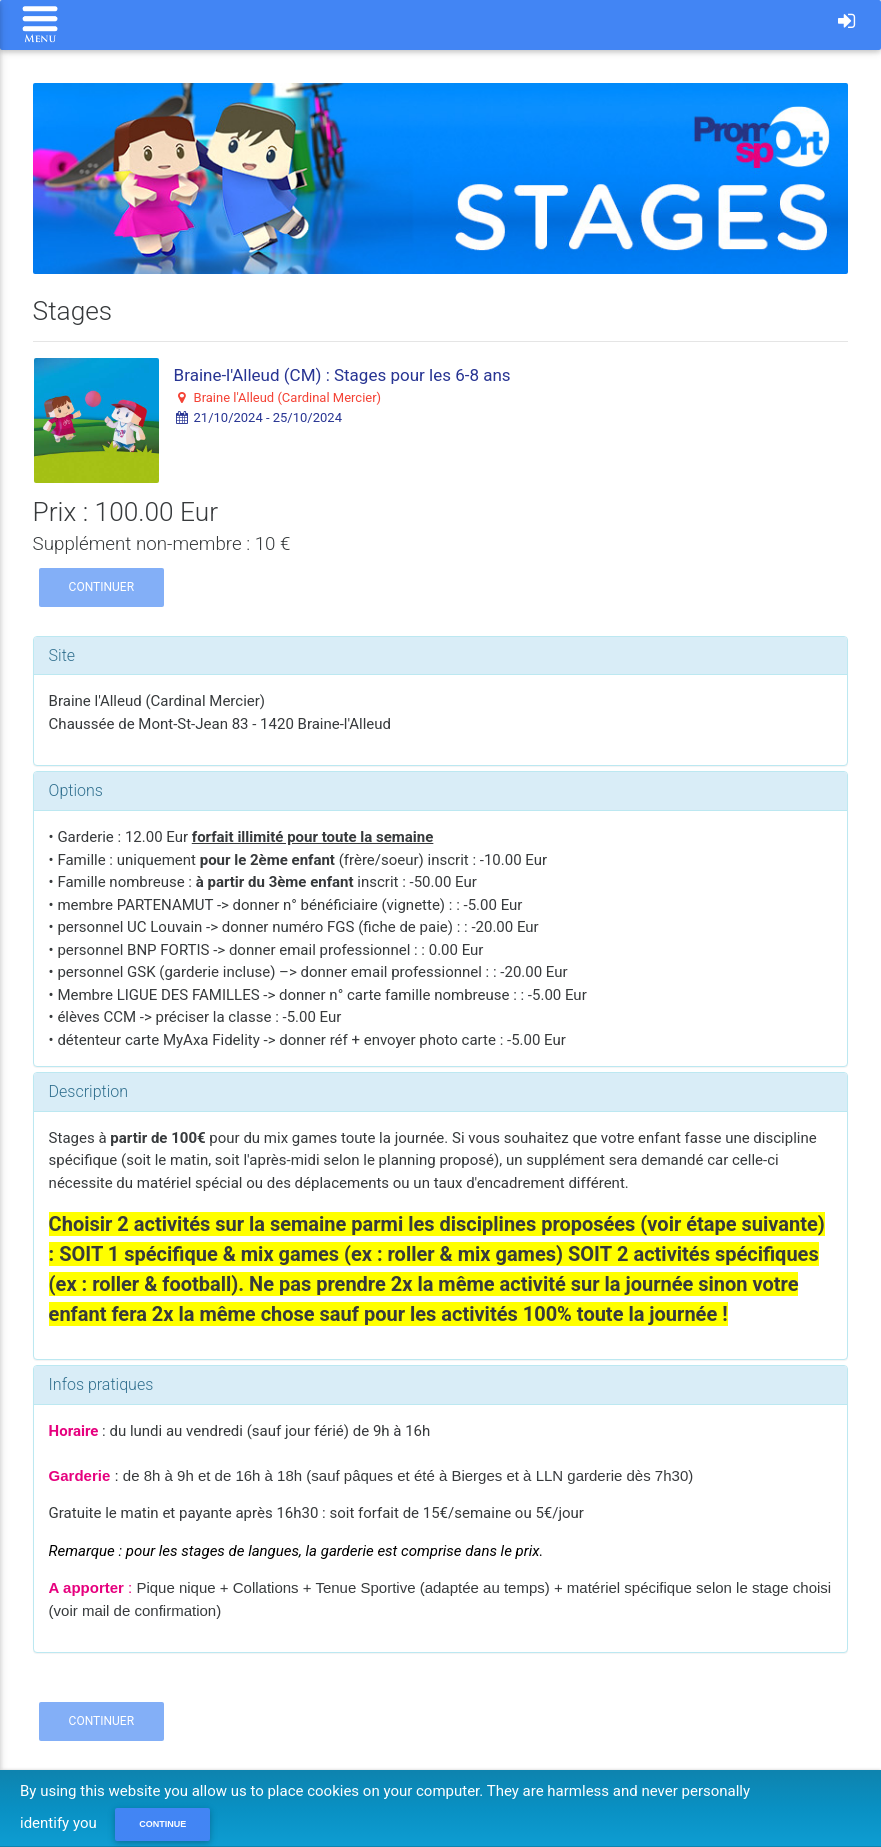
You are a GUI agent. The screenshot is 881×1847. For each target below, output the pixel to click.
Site (62, 655)
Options (76, 790)
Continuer (101, 587)
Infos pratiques (101, 1384)
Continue (162, 1824)
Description (88, 1091)
